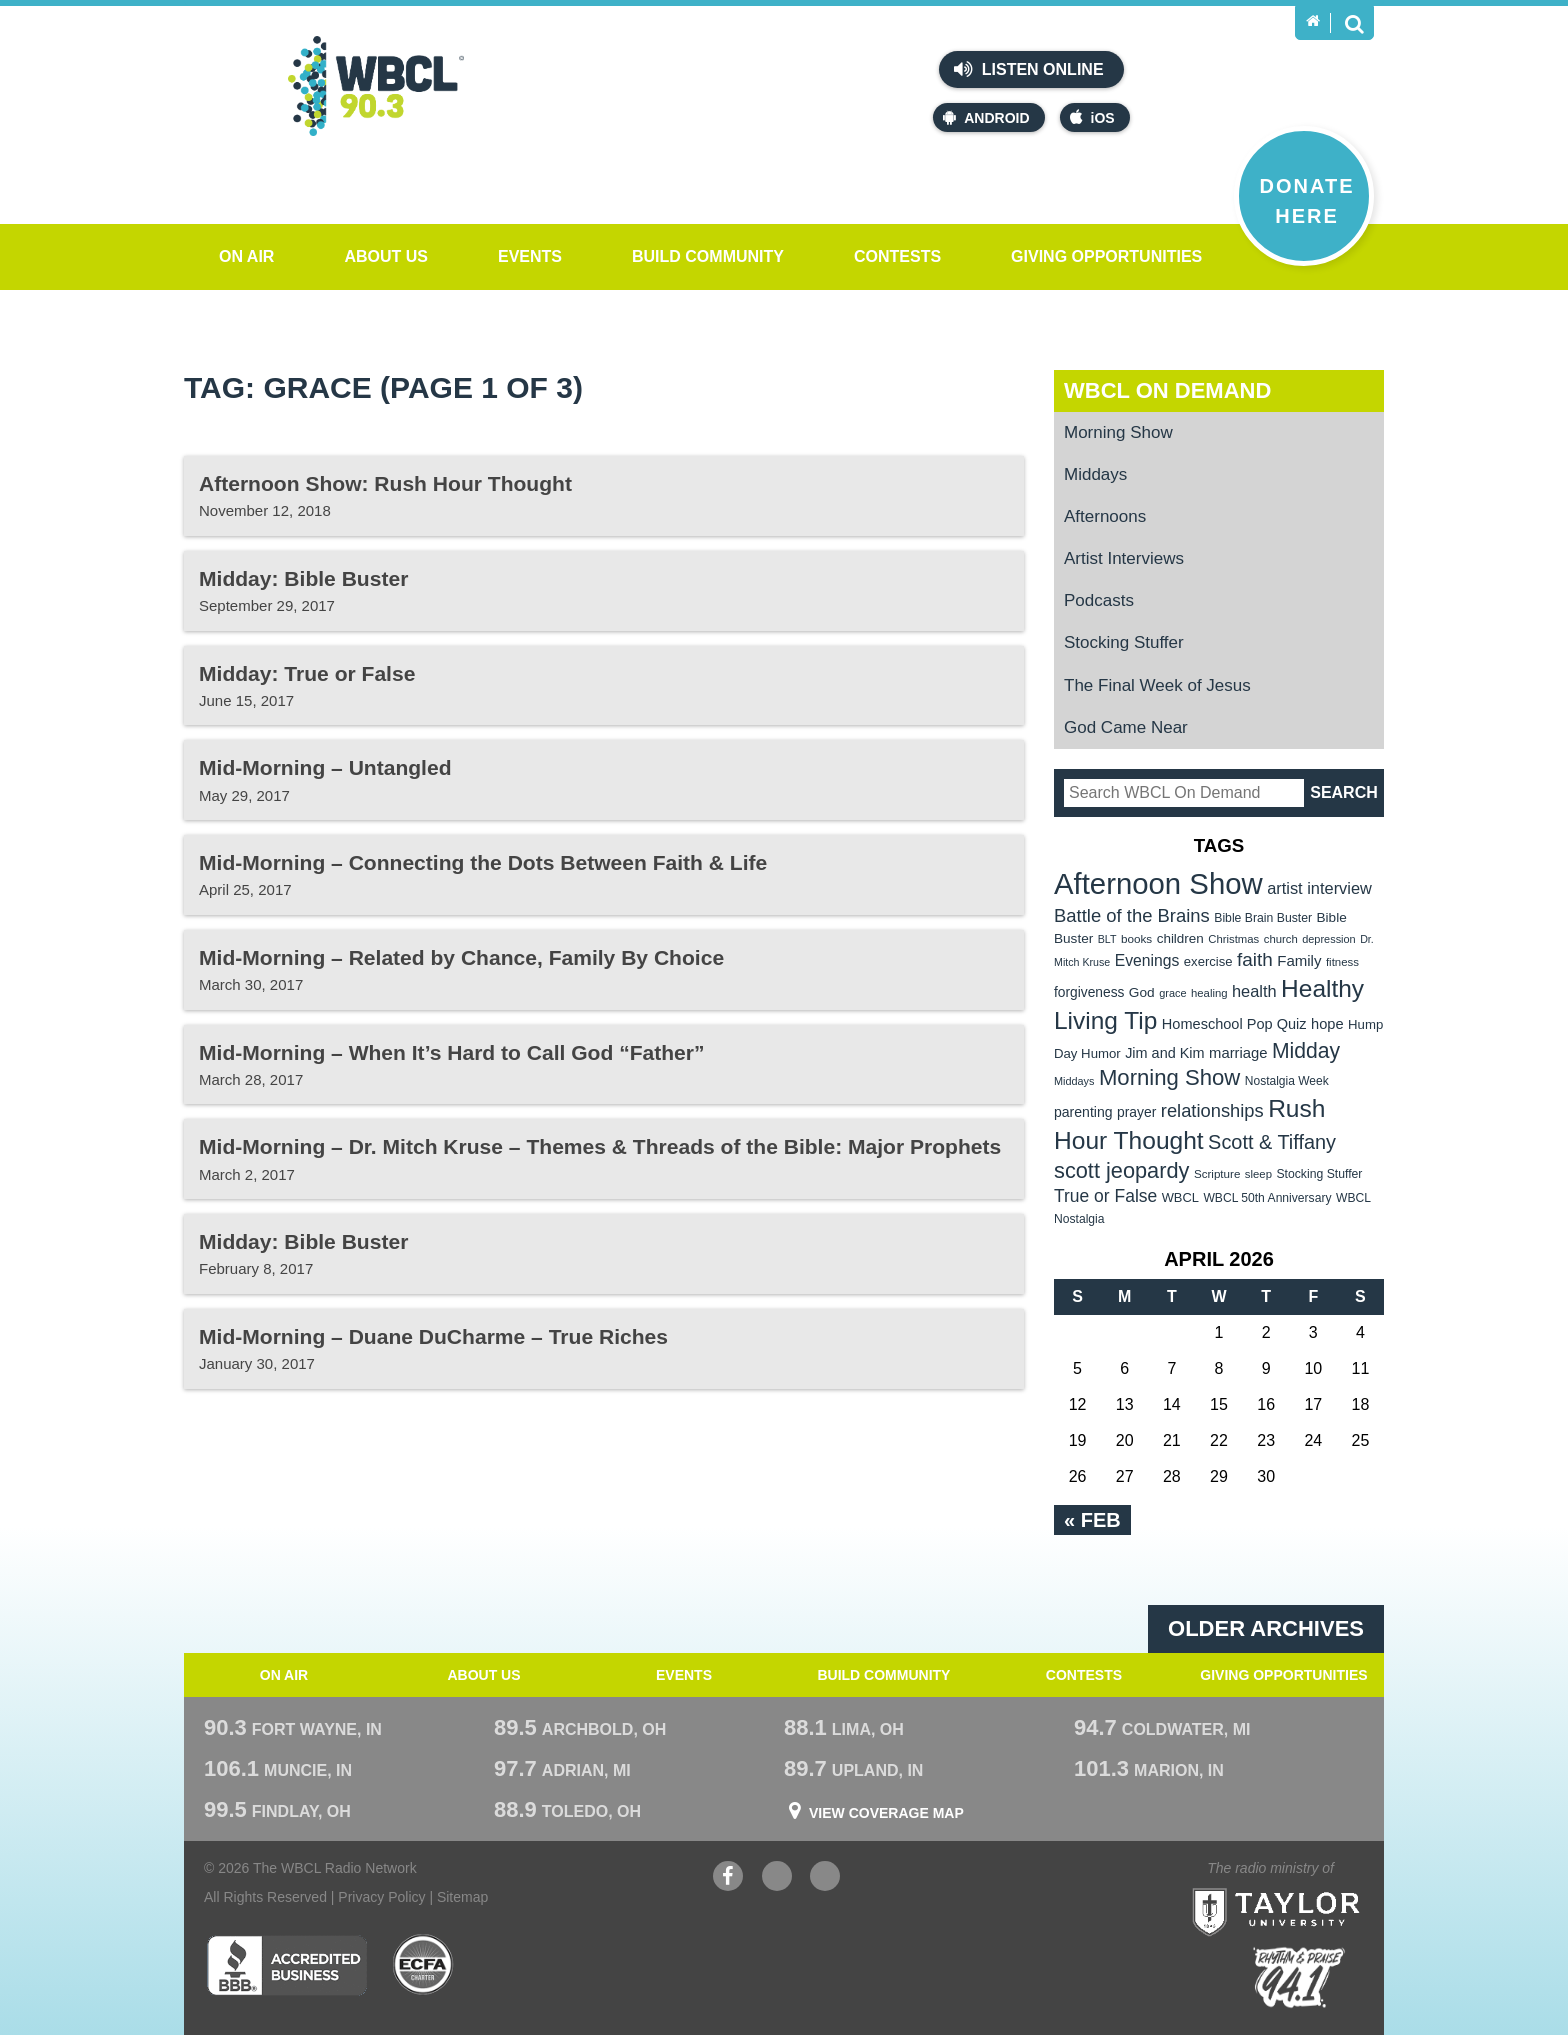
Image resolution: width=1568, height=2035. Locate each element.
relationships (1212, 1110)
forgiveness (1089, 992)
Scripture (1217, 1173)
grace (1172, 993)
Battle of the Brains (1132, 915)
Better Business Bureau (286, 1965)
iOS (1092, 117)
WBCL (1180, 1197)
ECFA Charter (424, 1965)
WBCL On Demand (1167, 390)
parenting (1083, 1112)
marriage (1238, 1053)
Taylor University (1312, 1887)
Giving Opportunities (1106, 256)
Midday (1306, 1050)
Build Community (708, 256)
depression (1329, 939)
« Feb (1092, 1520)
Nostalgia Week (1287, 1081)
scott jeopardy (1121, 1170)
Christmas (1233, 939)
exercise (1208, 961)
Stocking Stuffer (1124, 642)
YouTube (777, 1878)
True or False (1105, 1196)
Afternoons (1105, 516)
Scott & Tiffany (1272, 1142)
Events (530, 256)
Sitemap (462, 1897)
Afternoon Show (1158, 883)
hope (1327, 1024)
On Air (246, 256)
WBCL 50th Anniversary (1267, 1198)
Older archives (1266, 1628)
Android (986, 117)
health (1254, 991)
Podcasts (1099, 600)
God (1142, 992)
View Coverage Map (886, 1813)
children (1180, 938)
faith (1255, 959)
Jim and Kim (1164, 1053)
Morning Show (1118, 432)
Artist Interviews (1124, 558)
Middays (1095, 474)
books (1136, 938)
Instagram (825, 1878)
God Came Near (1126, 727)
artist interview (1319, 888)
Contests (897, 256)
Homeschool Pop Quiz (1234, 1024)
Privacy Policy (381, 1897)
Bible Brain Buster (1263, 918)
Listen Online (1028, 69)
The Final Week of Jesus (1157, 685)
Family (1299, 960)
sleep (1258, 1174)
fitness (1342, 962)
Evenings (1147, 960)
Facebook (728, 1878)
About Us (386, 256)
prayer (1136, 1112)
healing (1209, 993)
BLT (1107, 939)
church (1281, 939)
